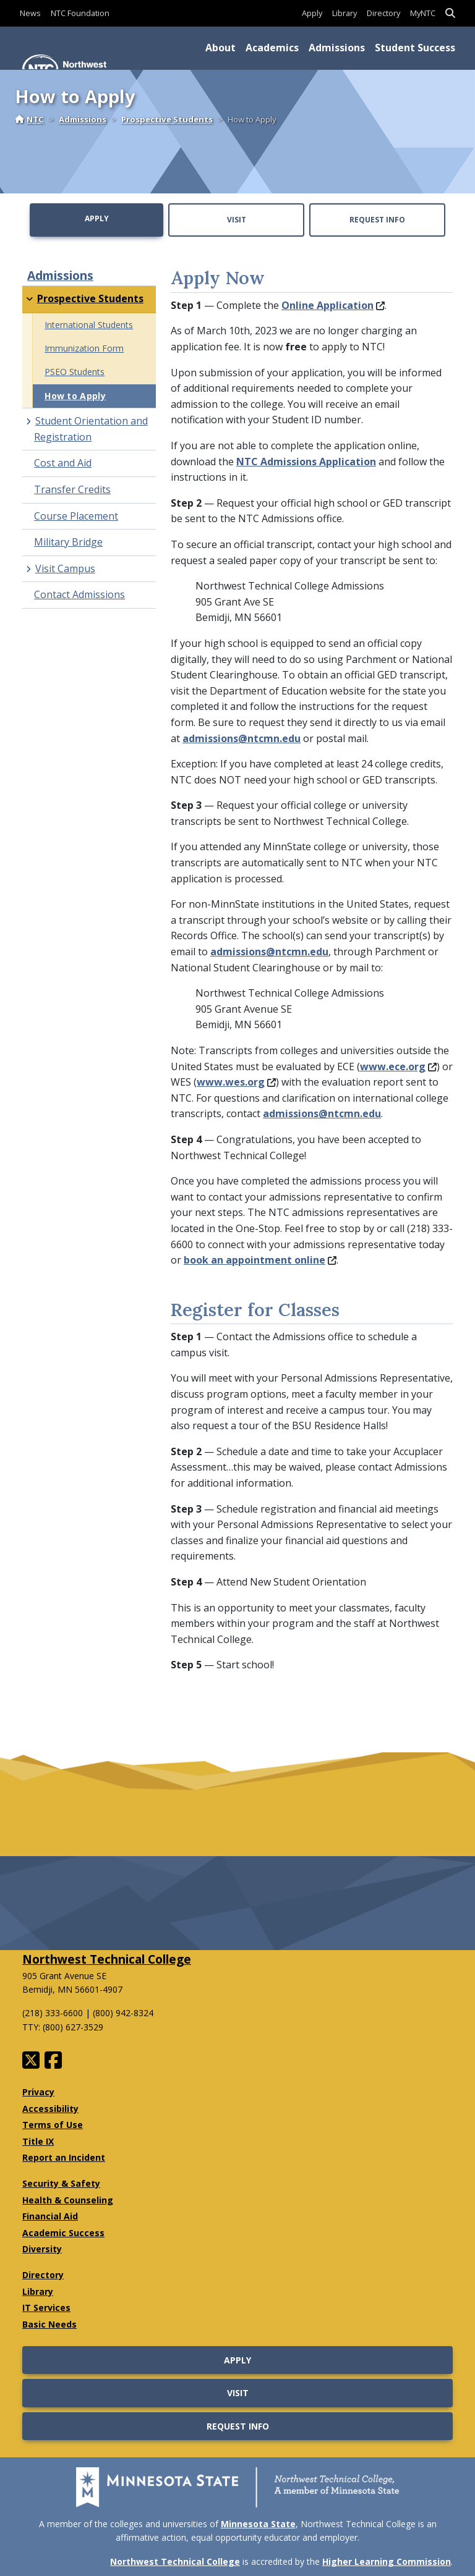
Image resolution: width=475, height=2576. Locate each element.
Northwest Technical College (106, 1959)
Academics (272, 47)
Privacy (38, 2092)
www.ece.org (398, 1066)
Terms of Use (52, 2124)
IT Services (46, 2307)
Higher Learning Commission (386, 2561)
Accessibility (50, 2108)
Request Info (377, 219)
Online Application (333, 305)
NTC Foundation (80, 13)
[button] (450, 13)
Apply (312, 13)
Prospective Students (167, 119)
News (30, 13)
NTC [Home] (29, 119)
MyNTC (422, 13)
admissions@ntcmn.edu (241, 738)
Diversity (42, 2249)
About (220, 47)
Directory (383, 13)
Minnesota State (258, 2524)
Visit (236, 219)
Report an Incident (63, 2157)
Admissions (337, 47)
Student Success (415, 47)
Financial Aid (50, 2216)
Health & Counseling (67, 2200)
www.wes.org (236, 1082)
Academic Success (63, 2233)
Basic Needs (49, 2324)
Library (344, 13)
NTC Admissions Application (306, 461)
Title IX (38, 2141)
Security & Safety (61, 2183)
